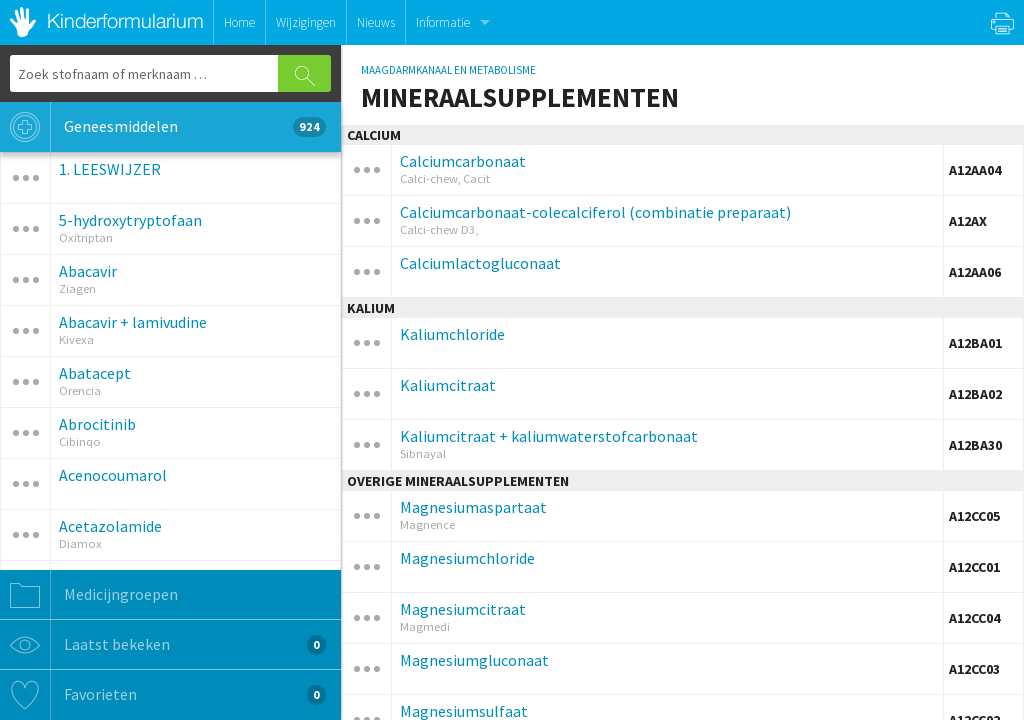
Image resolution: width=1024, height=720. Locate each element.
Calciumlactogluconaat (480, 263)
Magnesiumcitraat (463, 609)
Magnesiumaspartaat (473, 507)
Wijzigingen (306, 22)
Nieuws (376, 22)
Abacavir (88, 271)
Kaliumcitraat (448, 385)
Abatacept (95, 373)
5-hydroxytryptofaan (130, 220)
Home (239, 22)
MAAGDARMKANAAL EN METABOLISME (448, 70)
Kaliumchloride (452, 334)
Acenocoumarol (113, 475)
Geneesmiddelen (163, 127)
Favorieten (163, 695)
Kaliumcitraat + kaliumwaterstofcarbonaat (549, 436)
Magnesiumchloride (467, 558)
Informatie (443, 22)
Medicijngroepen (89, 595)
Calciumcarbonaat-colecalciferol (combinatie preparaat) (595, 212)
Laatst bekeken (163, 645)
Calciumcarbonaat (463, 161)
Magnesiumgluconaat (474, 660)
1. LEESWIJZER (110, 169)
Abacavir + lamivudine (133, 322)
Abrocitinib (97, 424)
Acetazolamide (110, 526)
